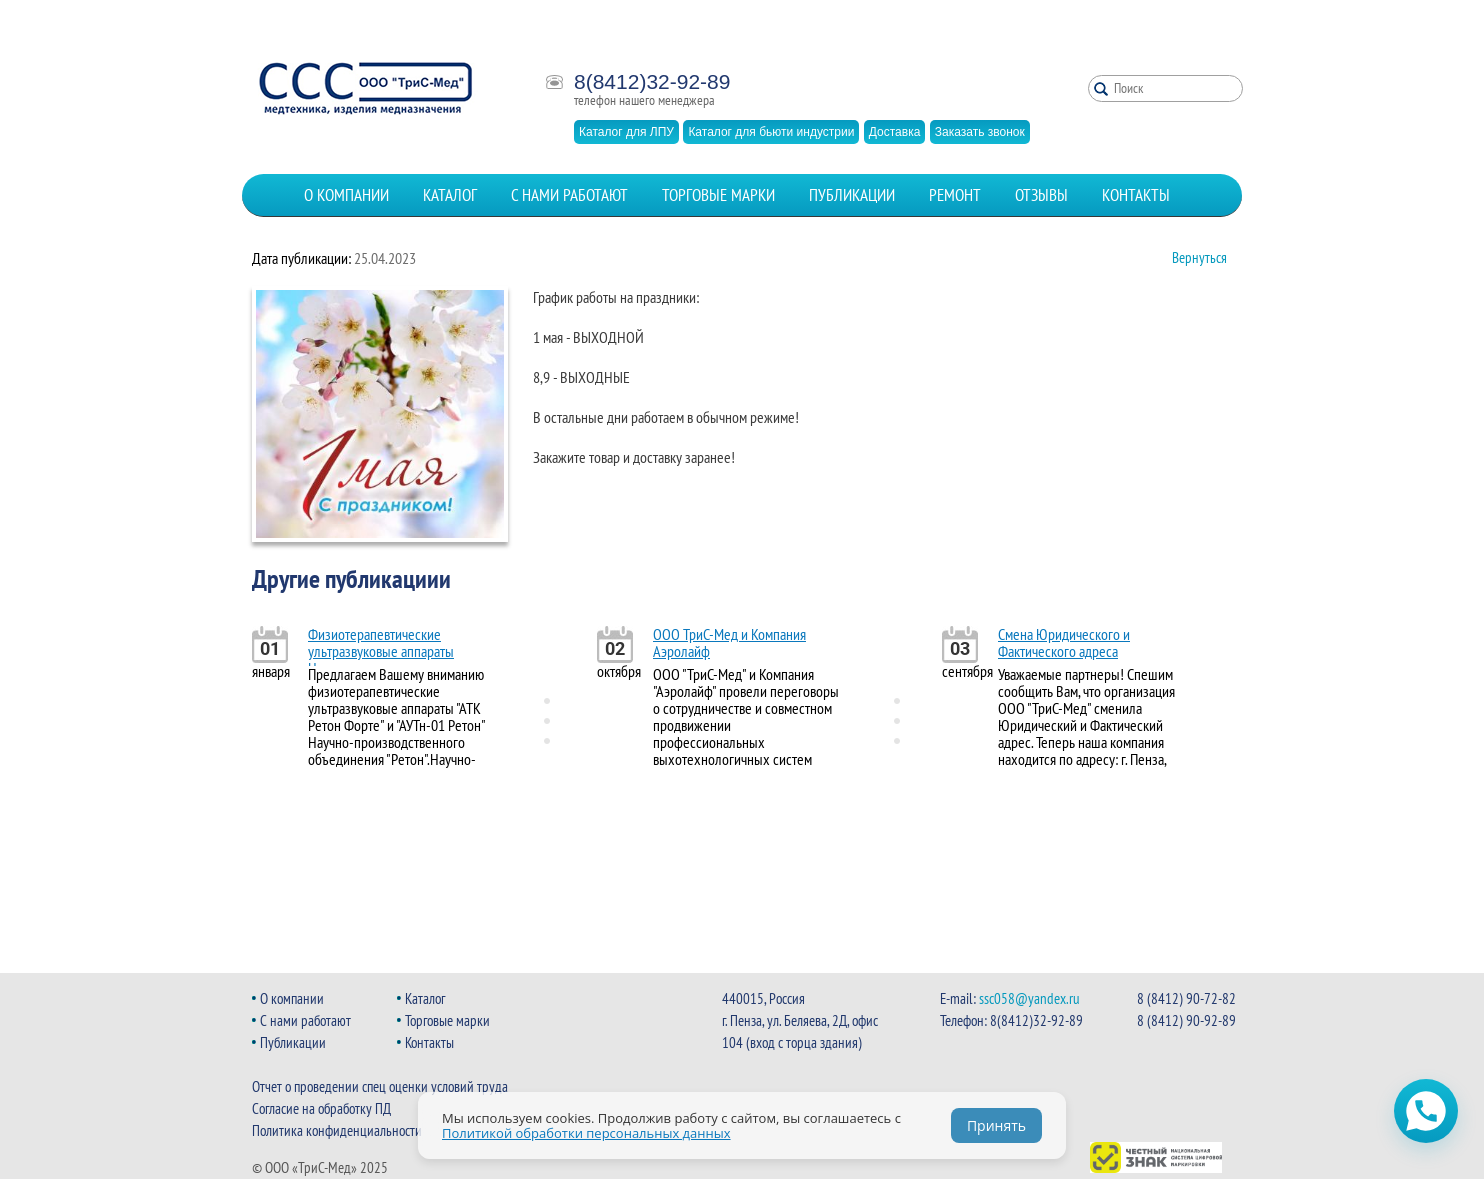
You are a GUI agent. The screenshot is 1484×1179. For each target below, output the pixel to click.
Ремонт (955, 195)
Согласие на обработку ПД (321, 1108)
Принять (996, 1125)
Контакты (1136, 195)
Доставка (895, 132)
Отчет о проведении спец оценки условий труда (380, 1086)
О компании (346, 195)
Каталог (450, 195)
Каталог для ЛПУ (626, 132)
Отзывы (1041, 195)
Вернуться (1199, 257)
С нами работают (569, 195)
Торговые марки (718, 195)
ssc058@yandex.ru (1029, 998)
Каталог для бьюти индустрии (771, 132)
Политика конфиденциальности (337, 1130)
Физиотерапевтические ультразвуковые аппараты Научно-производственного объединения (386, 659)
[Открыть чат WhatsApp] (1426, 1111)
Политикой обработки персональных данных (586, 1133)
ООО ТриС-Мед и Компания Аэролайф (729, 642)
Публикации (852, 195)
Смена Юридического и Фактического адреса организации (1064, 651)
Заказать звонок (980, 132)
